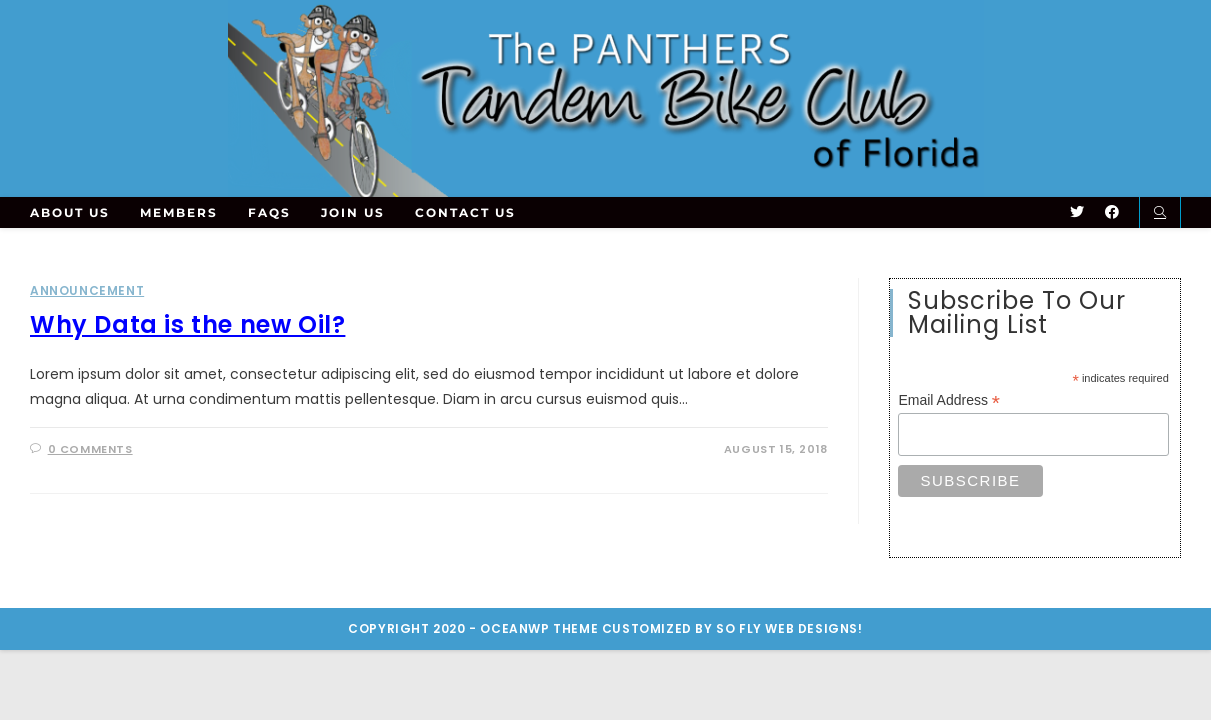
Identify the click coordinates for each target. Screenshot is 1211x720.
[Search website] (1160, 213)
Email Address (949, 400)
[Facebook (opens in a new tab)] (1112, 212)
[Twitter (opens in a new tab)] (1077, 212)
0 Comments (90, 449)
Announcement (87, 290)
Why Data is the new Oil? (187, 324)
